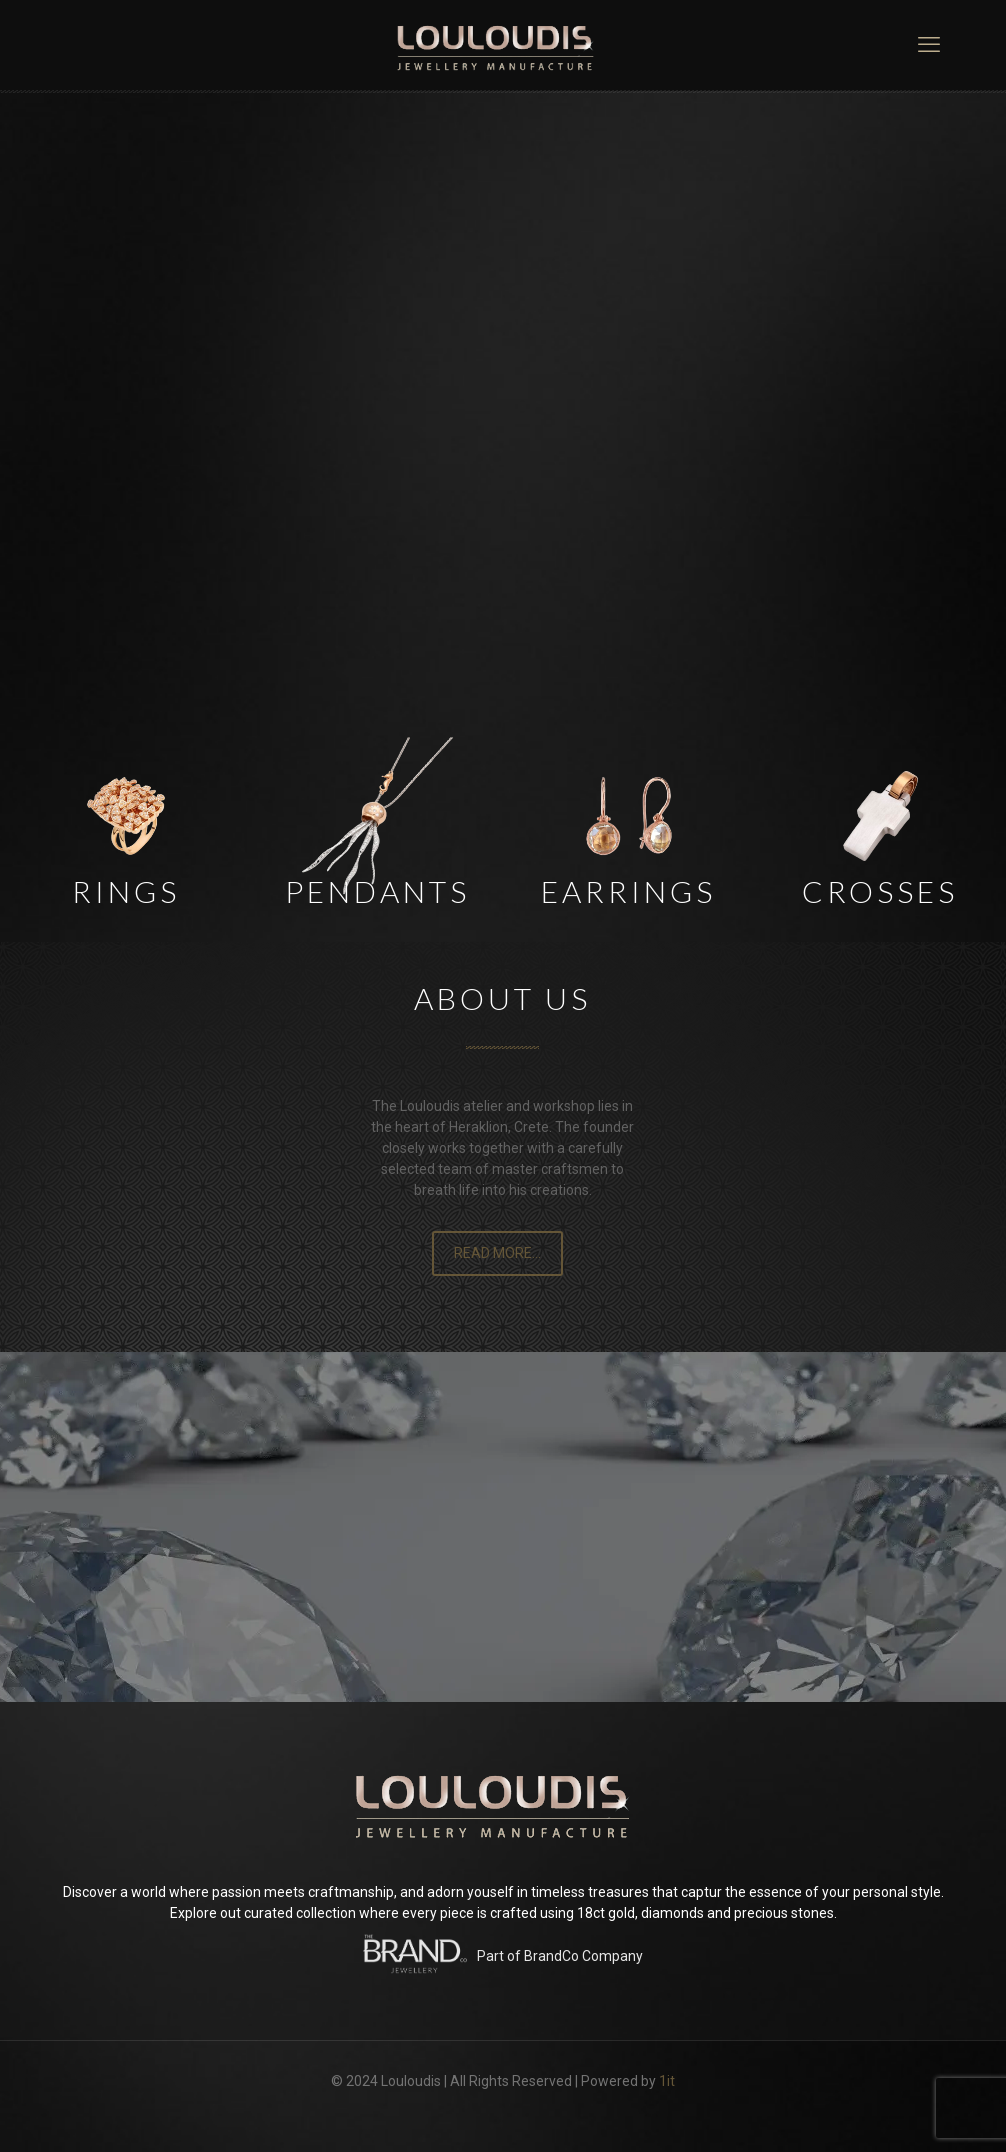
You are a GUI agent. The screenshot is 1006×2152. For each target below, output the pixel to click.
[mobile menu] (929, 45)
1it (667, 2081)
